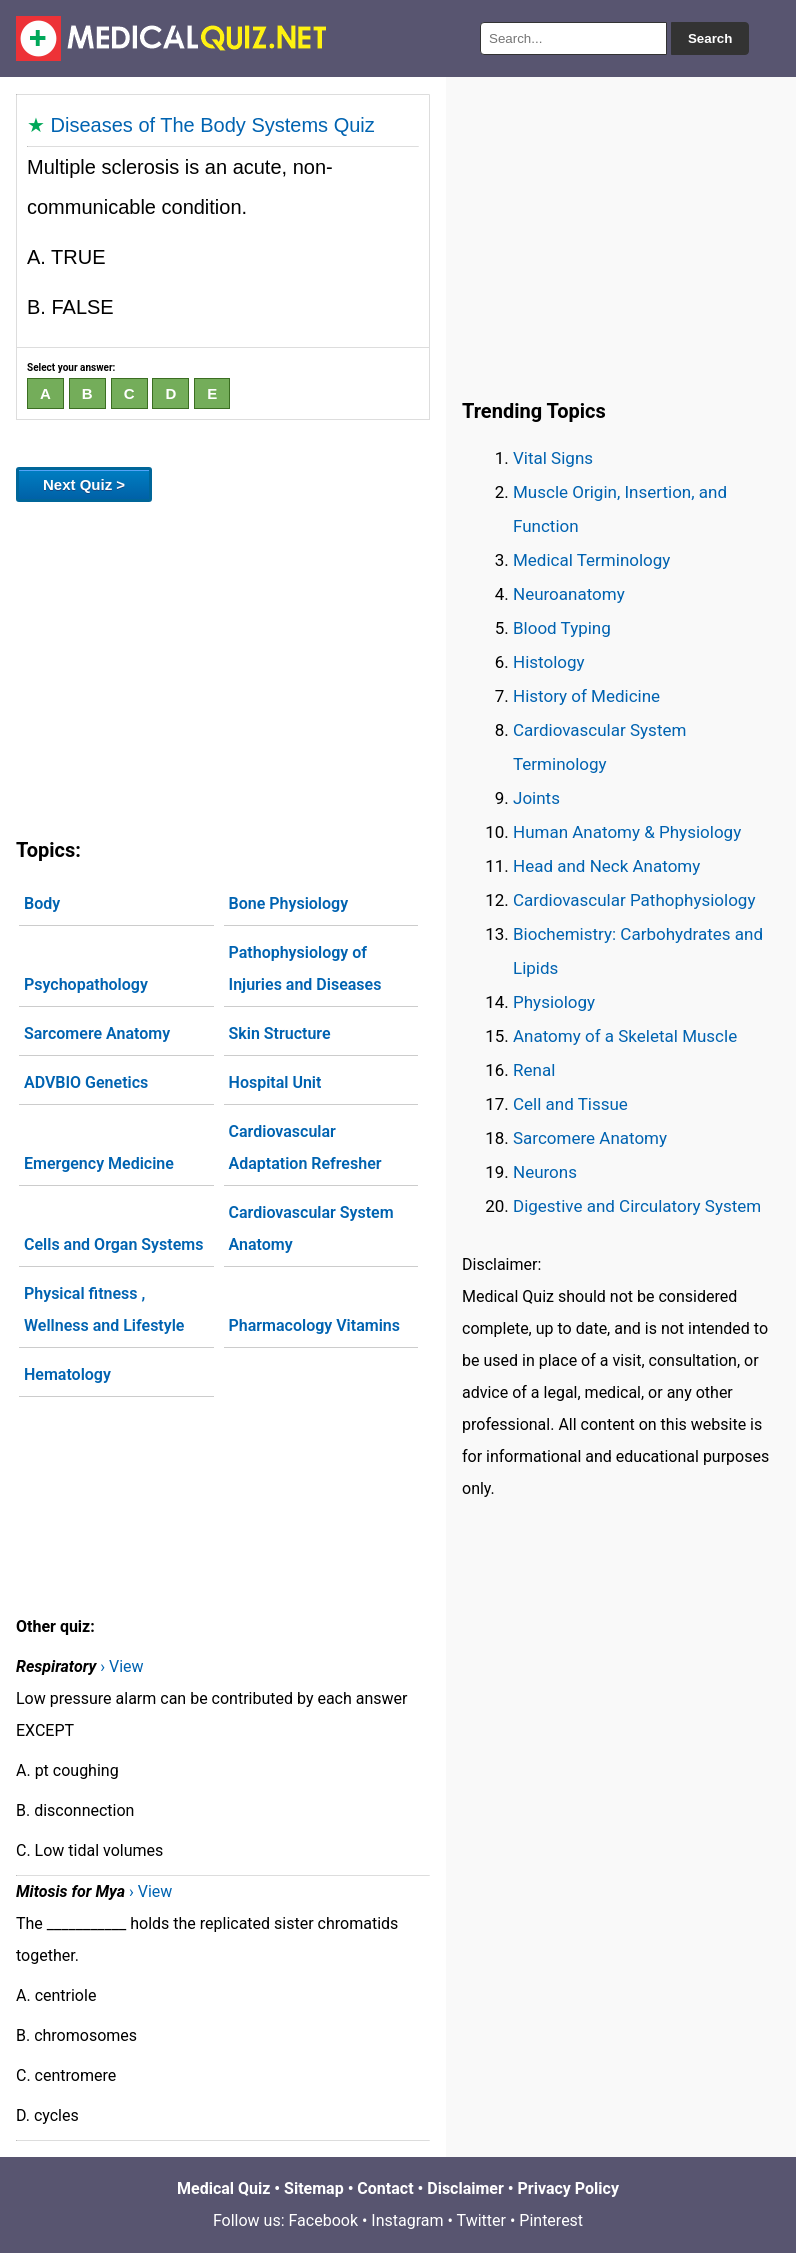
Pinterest (551, 2220)
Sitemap (314, 2188)
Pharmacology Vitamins (314, 1325)
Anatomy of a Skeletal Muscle (625, 1036)
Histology (549, 662)
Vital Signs (553, 458)
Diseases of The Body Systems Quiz (213, 125)
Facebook (323, 2220)
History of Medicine (586, 696)
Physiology (554, 1002)
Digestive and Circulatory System (637, 1206)
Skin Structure (280, 1033)
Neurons (545, 1172)
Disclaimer (465, 2188)
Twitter (481, 2220)
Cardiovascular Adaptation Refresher (305, 1147)
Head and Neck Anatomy (606, 866)
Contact (385, 2188)
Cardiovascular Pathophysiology (634, 900)
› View (121, 1666)
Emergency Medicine (99, 1163)
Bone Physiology (289, 903)
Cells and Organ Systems (113, 1244)
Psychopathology (86, 984)
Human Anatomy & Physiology (627, 832)
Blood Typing (562, 628)
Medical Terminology (591, 560)
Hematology (67, 1374)
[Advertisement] (223, 666)
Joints (536, 798)
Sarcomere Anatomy (97, 1033)
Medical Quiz (223, 2188)
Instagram (407, 2220)
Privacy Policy (568, 2188)
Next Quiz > (84, 484)
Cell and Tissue (570, 1104)
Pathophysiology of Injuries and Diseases (305, 968)
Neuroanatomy (569, 594)
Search (710, 38)
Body (42, 903)
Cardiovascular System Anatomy (311, 1228)
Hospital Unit (275, 1082)
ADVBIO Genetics (86, 1082)
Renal (534, 1070)
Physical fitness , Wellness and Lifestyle (104, 1309)
